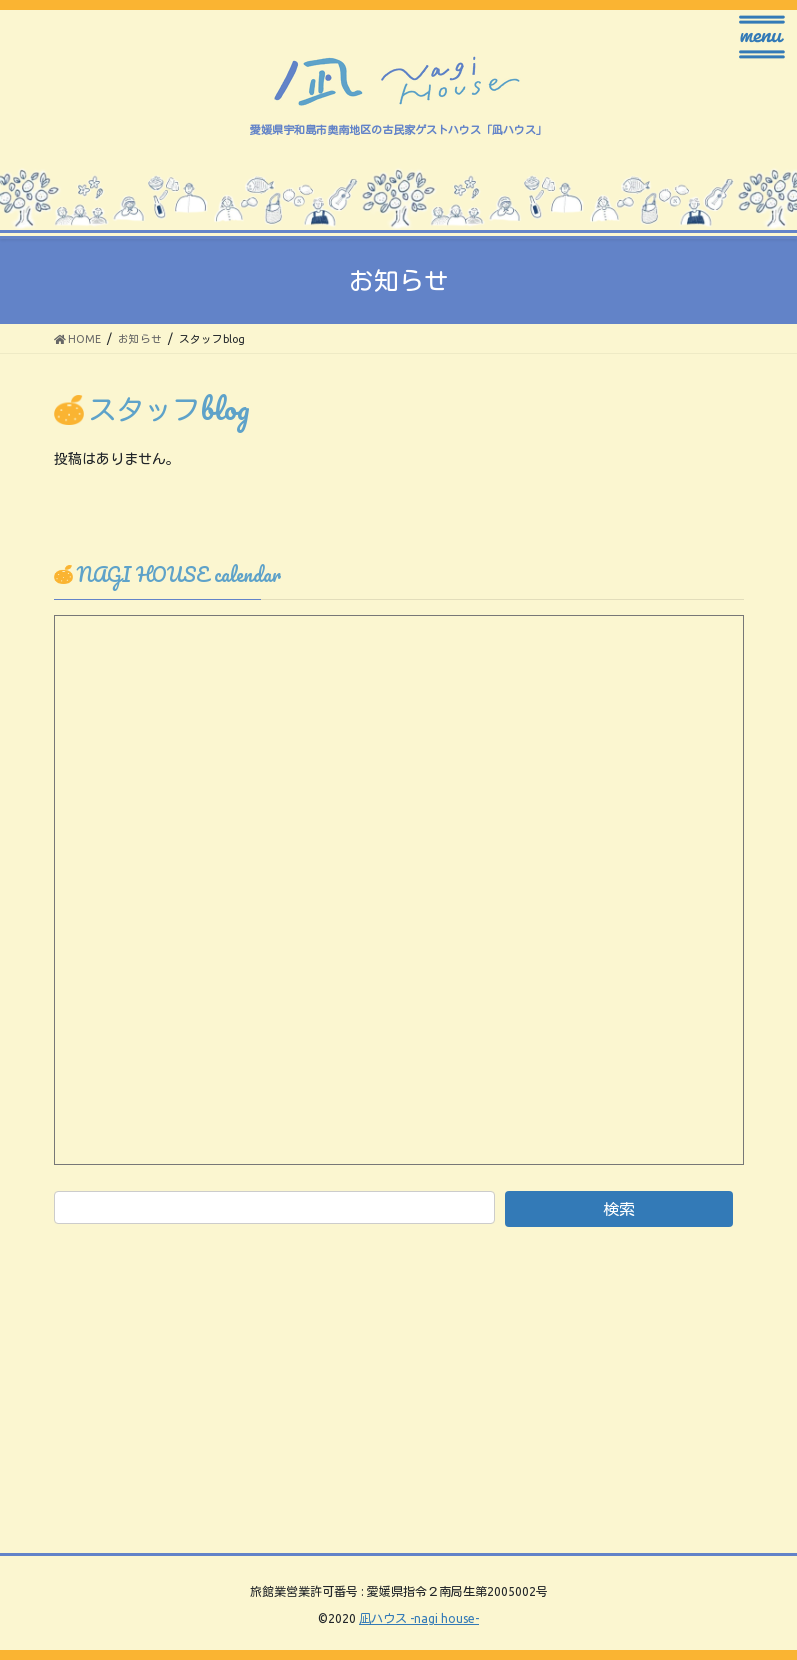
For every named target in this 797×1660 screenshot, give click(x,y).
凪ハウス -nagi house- (419, 1618)
